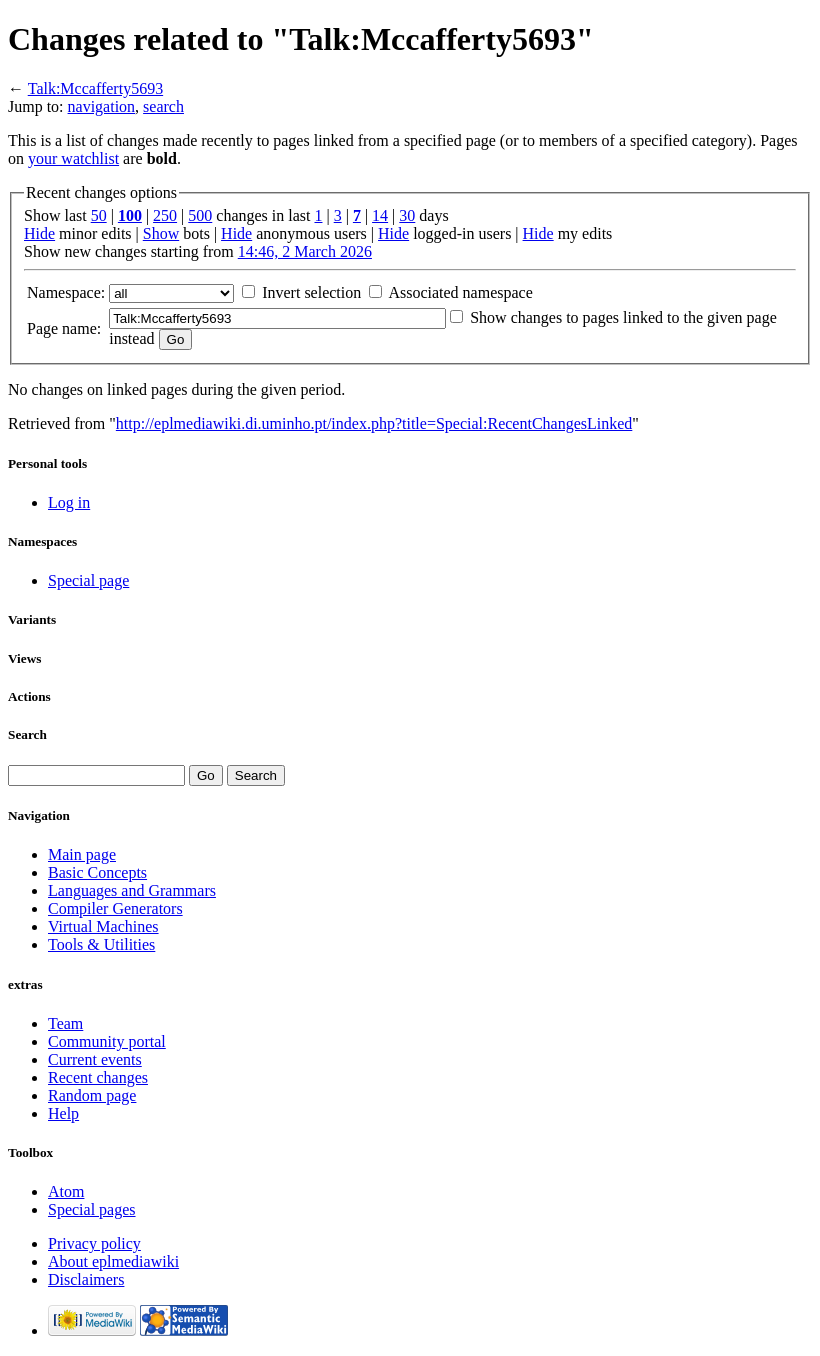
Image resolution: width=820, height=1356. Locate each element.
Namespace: (66, 292)
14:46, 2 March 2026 (305, 251)
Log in (69, 502)
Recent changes (98, 1077)
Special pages (92, 1209)
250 (165, 215)
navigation (102, 106)
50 (99, 215)
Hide (39, 233)
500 (200, 215)
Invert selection (311, 292)
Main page (82, 854)
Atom (66, 1191)
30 (407, 215)
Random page (92, 1095)
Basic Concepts (97, 872)
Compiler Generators (115, 908)
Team (65, 1023)
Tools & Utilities (101, 944)
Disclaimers (86, 1279)
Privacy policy (94, 1243)
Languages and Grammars (132, 890)
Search (27, 734)
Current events (95, 1059)
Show (161, 233)
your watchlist (73, 158)
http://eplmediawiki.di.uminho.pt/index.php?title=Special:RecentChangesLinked (374, 423)
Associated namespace (460, 292)
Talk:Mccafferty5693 (95, 88)
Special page (88, 580)
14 (380, 215)
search (163, 106)
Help (63, 1113)
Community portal (107, 1041)
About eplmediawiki (113, 1261)
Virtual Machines (103, 926)
